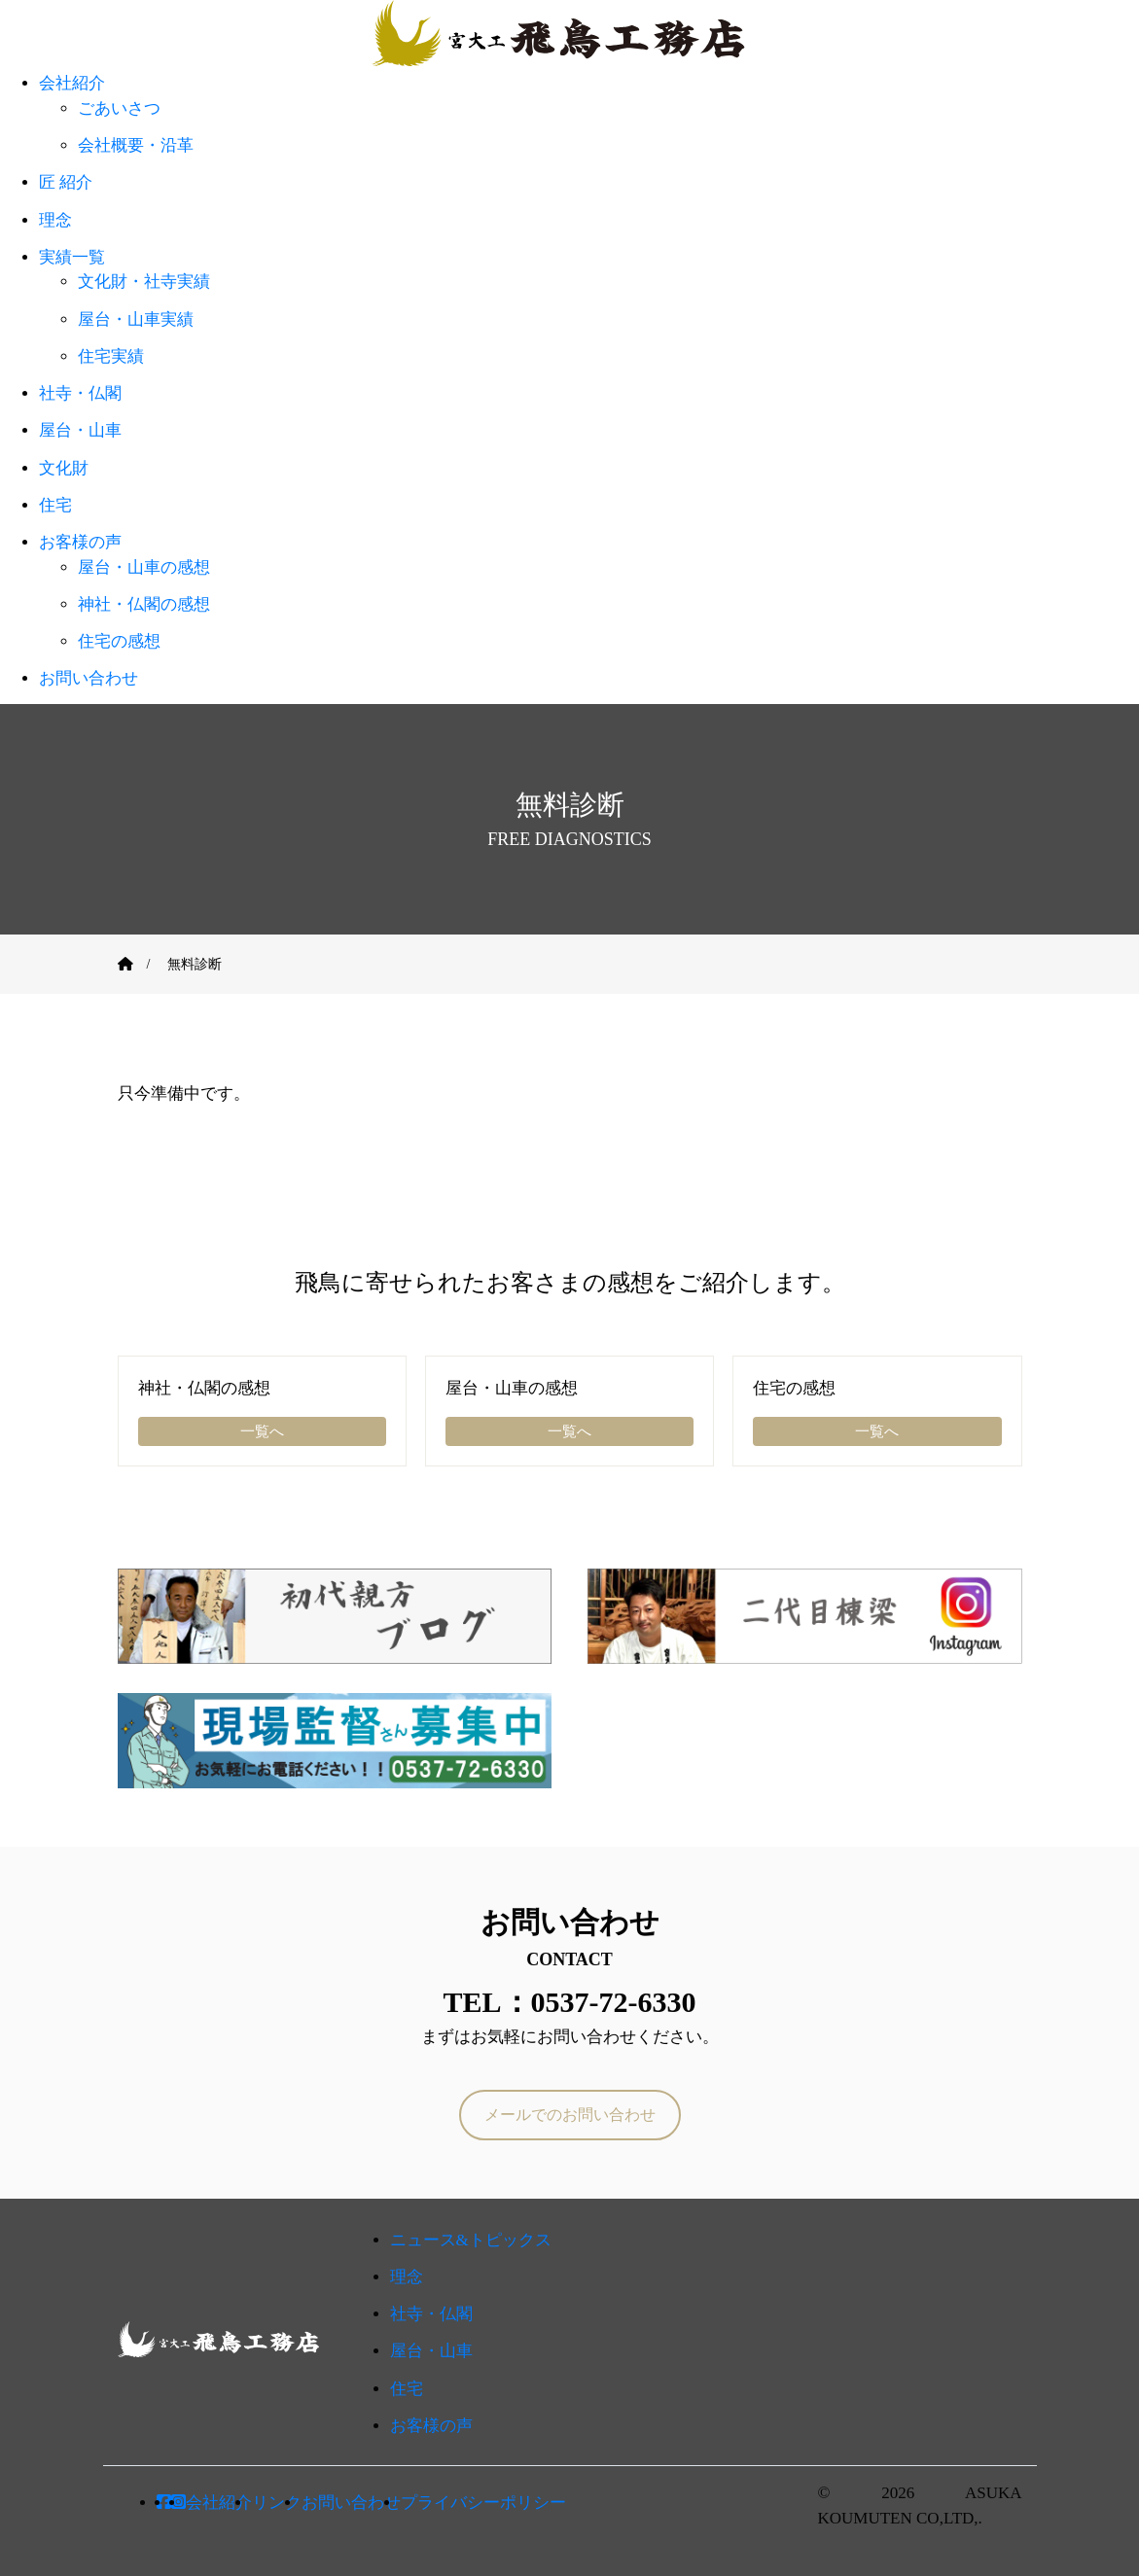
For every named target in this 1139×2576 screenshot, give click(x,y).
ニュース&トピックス (471, 2240)
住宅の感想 (119, 641)
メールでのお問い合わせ (570, 2114)
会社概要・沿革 (136, 145)
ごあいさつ (119, 108)
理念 (55, 220)
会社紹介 (72, 83)
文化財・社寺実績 (144, 281)
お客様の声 (80, 542)
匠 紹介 (65, 182)
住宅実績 (111, 356)
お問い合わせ (88, 678)
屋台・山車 (80, 430)
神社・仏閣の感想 (144, 604)
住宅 (55, 505)
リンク (277, 2502)
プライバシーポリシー (483, 2502)
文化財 (64, 468)
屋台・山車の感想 (144, 567)
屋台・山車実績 (136, 319)
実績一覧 (72, 257)
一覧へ (262, 1431)
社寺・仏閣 (80, 393)
